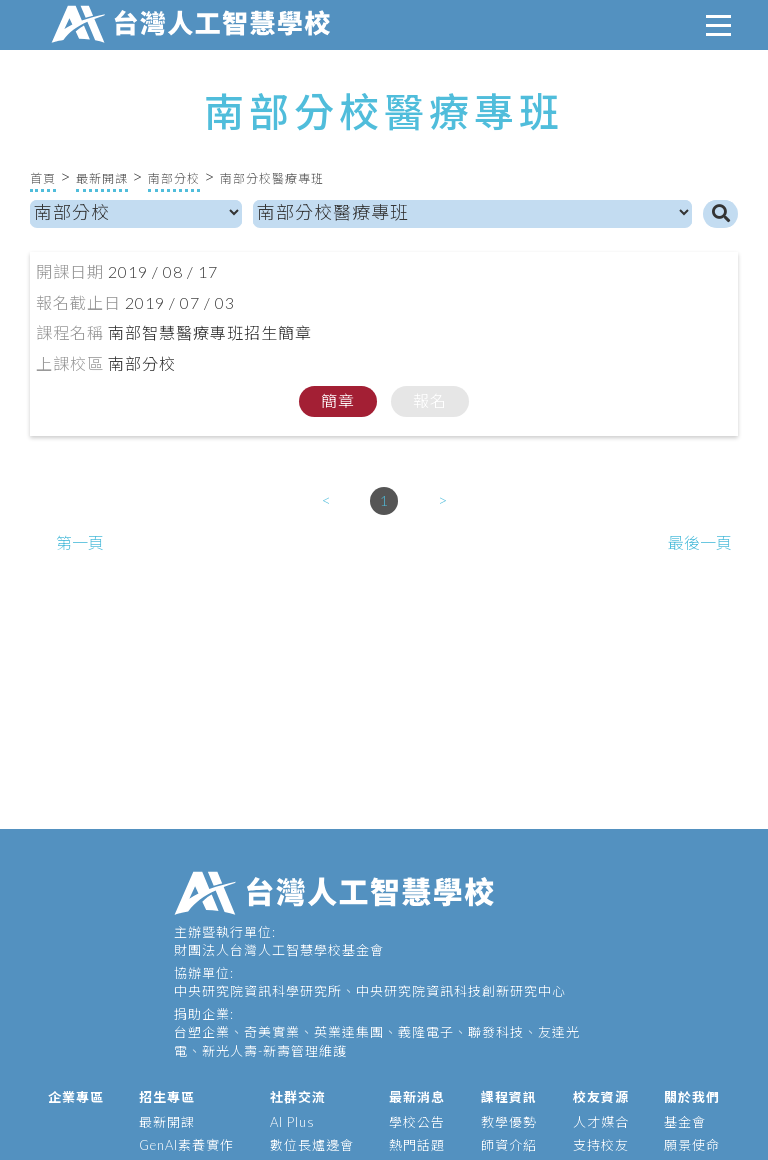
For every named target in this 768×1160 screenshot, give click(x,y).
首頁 (43, 178)
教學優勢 (509, 1122)
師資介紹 (509, 1145)
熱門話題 (417, 1145)
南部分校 (174, 178)
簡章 (338, 400)
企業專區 (76, 1097)
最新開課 (102, 178)
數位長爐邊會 (312, 1145)
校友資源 (601, 1097)
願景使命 (692, 1145)
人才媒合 (601, 1122)
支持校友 (601, 1145)
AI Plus (292, 1122)
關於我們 (692, 1097)
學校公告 (417, 1122)
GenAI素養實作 (186, 1145)
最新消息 (417, 1097)
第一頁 (80, 542)
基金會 (685, 1122)
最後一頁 (700, 542)
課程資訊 (509, 1097)
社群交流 (298, 1097)
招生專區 (167, 1097)
